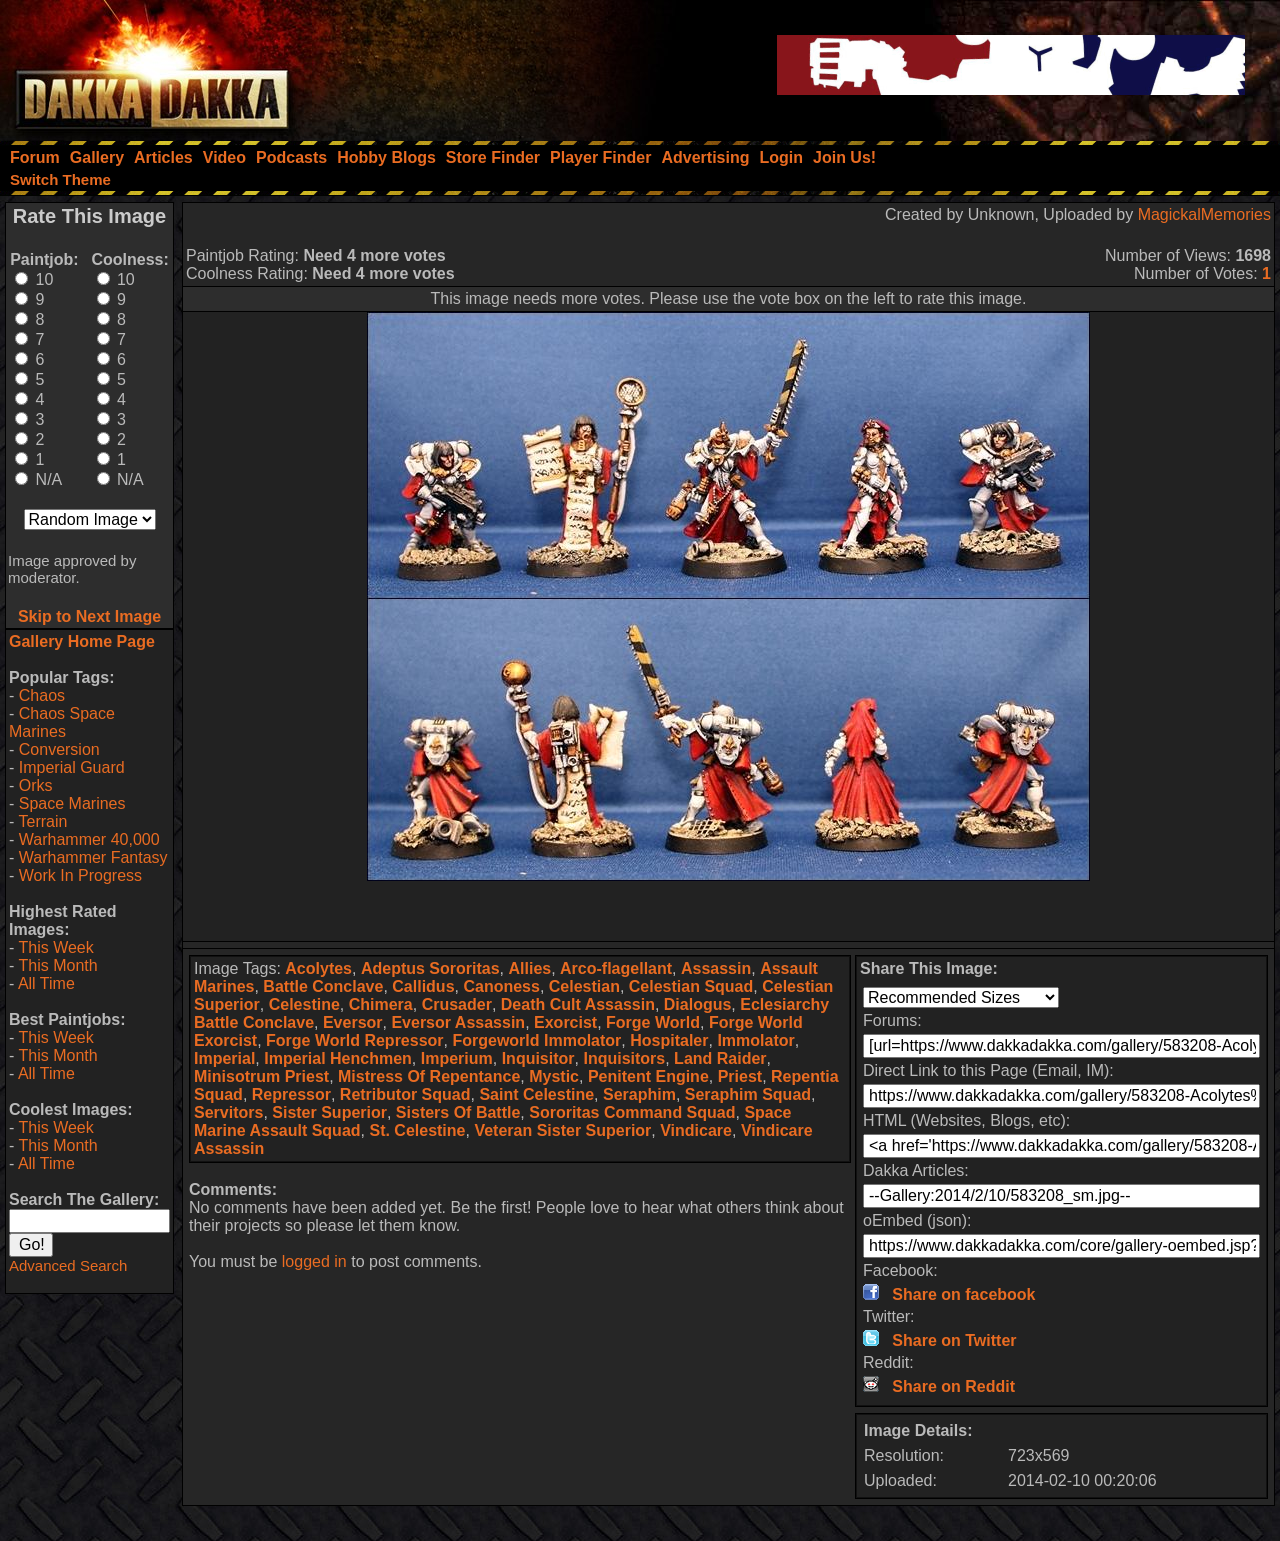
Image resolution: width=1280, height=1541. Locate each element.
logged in (314, 1261)
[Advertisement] (729, 911)
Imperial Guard (72, 767)
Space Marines (72, 803)
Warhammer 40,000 (89, 839)
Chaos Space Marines (62, 722)
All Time (46, 983)
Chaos (42, 695)
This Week (55, 947)
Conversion (59, 749)
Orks (36, 785)
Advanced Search (68, 1265)
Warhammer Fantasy (93, 857)
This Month (57, 965)
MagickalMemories (1204, 214)
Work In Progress (80, 875)
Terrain (42, 821)
